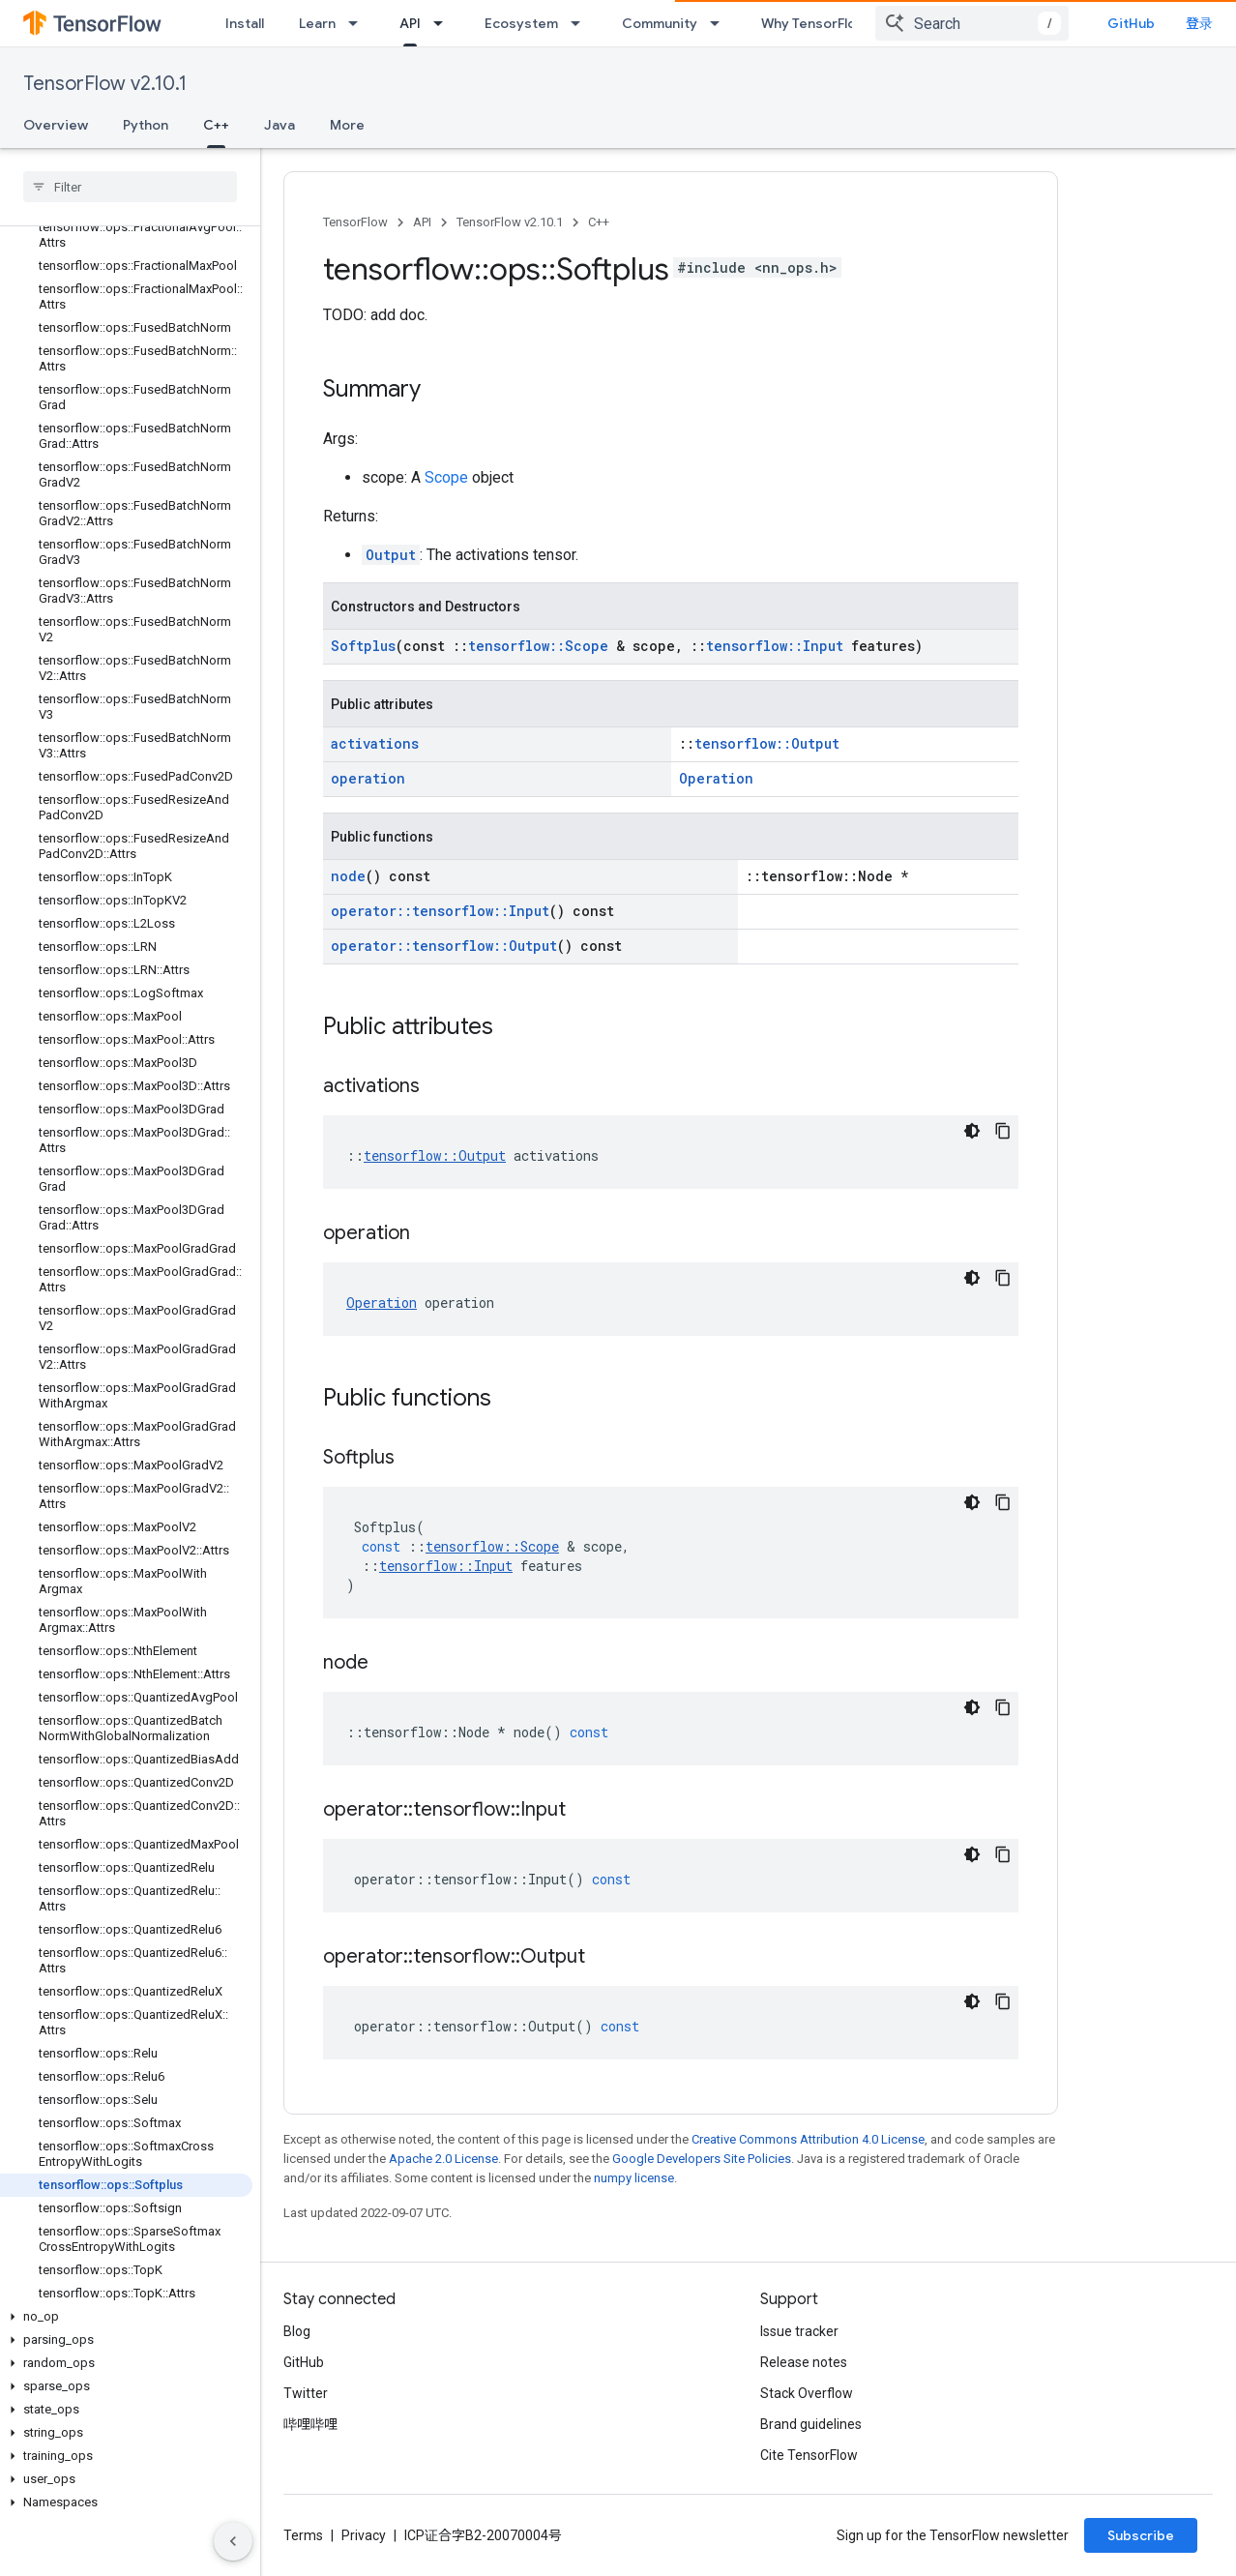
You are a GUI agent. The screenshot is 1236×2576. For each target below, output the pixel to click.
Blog (296, 2331)
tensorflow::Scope (538, 646)
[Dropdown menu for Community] (720, 23)
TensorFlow (355, 222)
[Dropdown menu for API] (444, 23)
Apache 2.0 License (443, 2158)
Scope (446, 477)
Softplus (363, 646)
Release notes (803, 2362)
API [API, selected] (410, 23)
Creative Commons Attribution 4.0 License (808, 2139)
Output (391, 555)
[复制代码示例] (1002, 1130)
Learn (317, 23)
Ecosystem (521, 23)
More (347, 124)
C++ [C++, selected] (216, 124)
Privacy (363, 2535)
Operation (716, 778)
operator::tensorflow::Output (444, 945)
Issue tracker (799, 2331)
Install (244, 23)
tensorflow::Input (774, 646)
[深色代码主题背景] (971, 1130)
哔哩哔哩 (310, 2424)
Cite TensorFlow (809, 2455)
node (348, 876)
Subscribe (1140, 2535)
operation (368, 778)
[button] (126, 2316)
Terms (303, 2535)
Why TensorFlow (814, 23)
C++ (598, 222)
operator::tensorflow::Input (440, 911)
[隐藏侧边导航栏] (233, 2541)
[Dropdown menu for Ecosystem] (581, 23)
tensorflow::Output (766, 743)
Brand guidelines (811, 2424)
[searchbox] (130, 186)
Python (145, 124)
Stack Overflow (806, 2393)
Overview (55, 124)
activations (375, 743)
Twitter (305, 2393)
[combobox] (972, 23)
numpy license (634, 2178)
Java (279, 124)
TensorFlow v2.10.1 (105, 84)
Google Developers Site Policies (701, 2158)
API (422, 222)
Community (659, 23)
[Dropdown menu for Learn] (359, 23)
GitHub (1131, 23)
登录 (1199, 23)
